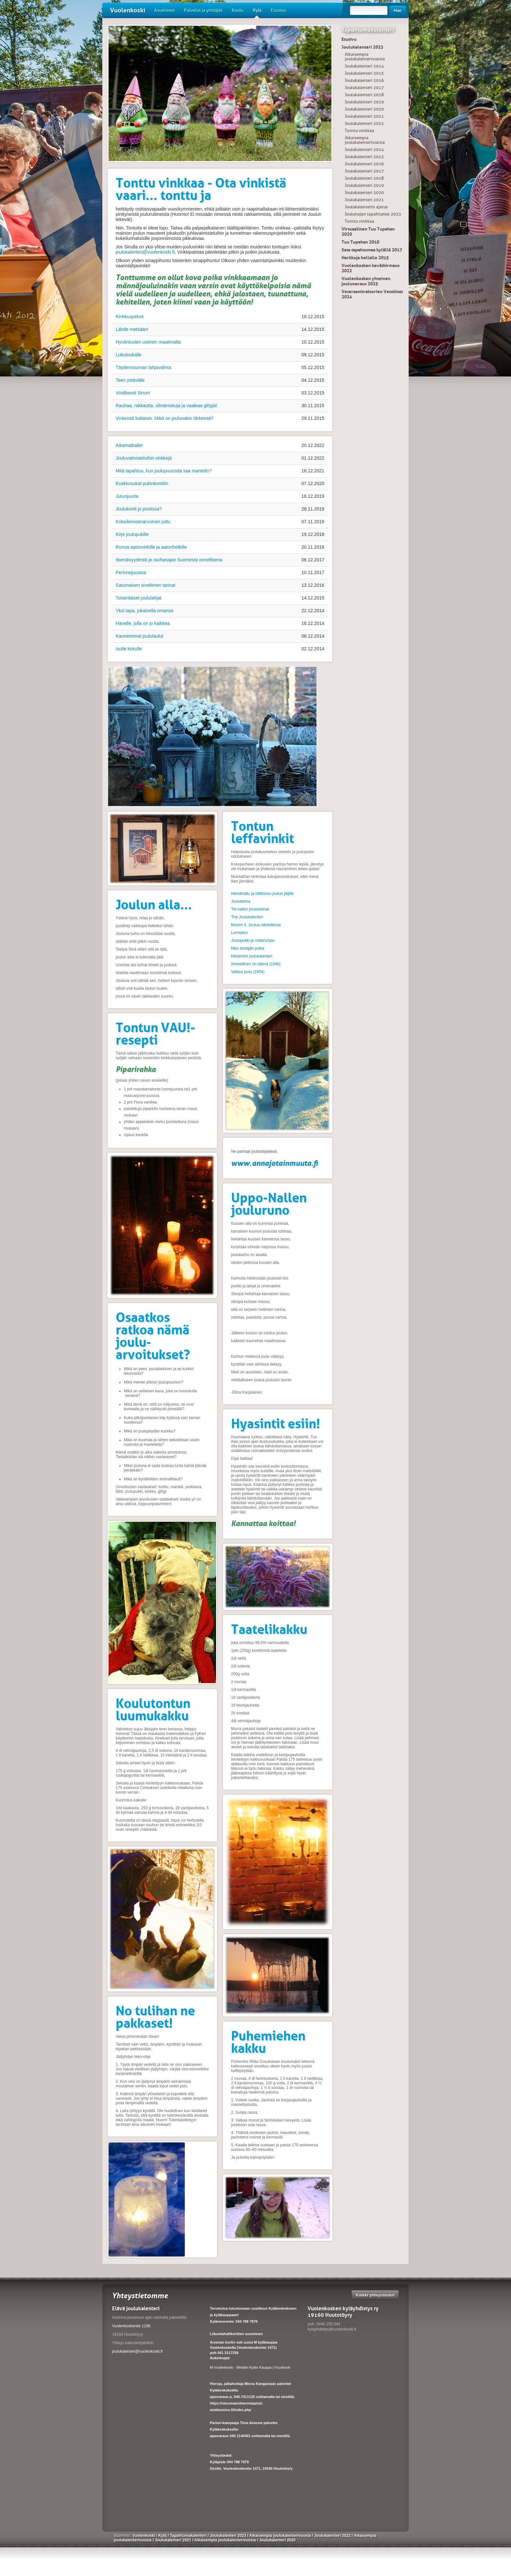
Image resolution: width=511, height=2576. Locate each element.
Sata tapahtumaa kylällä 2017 (372, 250)
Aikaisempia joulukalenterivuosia (365, 57)
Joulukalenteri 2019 (364, 102)
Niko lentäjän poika (247, 948)
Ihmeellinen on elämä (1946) (256, 964)
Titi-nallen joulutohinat (250, 909)
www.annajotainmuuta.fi (274, 1163)
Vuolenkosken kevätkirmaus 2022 (371, 268)
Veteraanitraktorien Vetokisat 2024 (372, 294)
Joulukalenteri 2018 (364, 94)
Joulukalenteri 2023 (362, 47)
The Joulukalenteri (247, 917)
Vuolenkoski (127, 10)
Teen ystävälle (130, 380)
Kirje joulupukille (132, 534)
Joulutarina (240, 901)
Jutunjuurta (127, 496)
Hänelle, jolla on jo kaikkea (143, 623)
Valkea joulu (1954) (248, 972)
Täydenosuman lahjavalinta (143, 367)
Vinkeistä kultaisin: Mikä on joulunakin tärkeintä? (164, 418)
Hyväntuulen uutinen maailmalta (148, 342)
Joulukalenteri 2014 (364, 66)
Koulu (237, 10)
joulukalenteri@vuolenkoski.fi (145, 252)
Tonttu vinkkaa (359, 130)
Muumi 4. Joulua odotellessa (256, 925)
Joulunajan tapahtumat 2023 (373, 214)
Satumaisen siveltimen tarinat (145, 585)
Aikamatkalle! (129, 445)
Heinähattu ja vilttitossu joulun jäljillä (262, 893)
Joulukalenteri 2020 (364, 109)
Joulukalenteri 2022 (364, 123)
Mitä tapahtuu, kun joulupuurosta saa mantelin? (164, 470)
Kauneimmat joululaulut (139, 636)
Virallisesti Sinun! (133, 392)
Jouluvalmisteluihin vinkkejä (144, 458)
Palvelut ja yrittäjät (203, 10)
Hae (398, 10)
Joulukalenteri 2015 (364, 73)
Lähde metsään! (132, 329)
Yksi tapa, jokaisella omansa (144, 610)
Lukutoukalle (128, 354)
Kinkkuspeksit (130, 316)
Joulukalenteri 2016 (364, 80)
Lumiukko (239, 932)
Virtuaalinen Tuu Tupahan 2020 (368, 231)
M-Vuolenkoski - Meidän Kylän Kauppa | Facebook (250, 2367)
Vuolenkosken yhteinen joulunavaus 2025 (366, 281)
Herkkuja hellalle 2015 (365, 257)
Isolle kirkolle (129, 648)
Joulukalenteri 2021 (364, 116)
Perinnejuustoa (131, 572)
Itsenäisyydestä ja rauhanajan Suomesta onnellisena (169, 559)
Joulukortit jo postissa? (139, 508)
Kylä (257, 12)
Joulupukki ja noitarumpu (252, 940)
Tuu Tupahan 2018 (360, 242)
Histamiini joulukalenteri (251, 956)
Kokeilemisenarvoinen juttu (143, 521)
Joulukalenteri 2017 (364, 87)
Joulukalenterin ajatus (366, 207)
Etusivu (278, 10)
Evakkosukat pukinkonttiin (142, 483)
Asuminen (164, 10)
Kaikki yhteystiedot (375, 2294)
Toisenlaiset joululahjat (138, 597)
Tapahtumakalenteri (367, 29)
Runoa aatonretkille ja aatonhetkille (151, 547)
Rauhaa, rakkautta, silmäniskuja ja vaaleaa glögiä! (166, 405)
